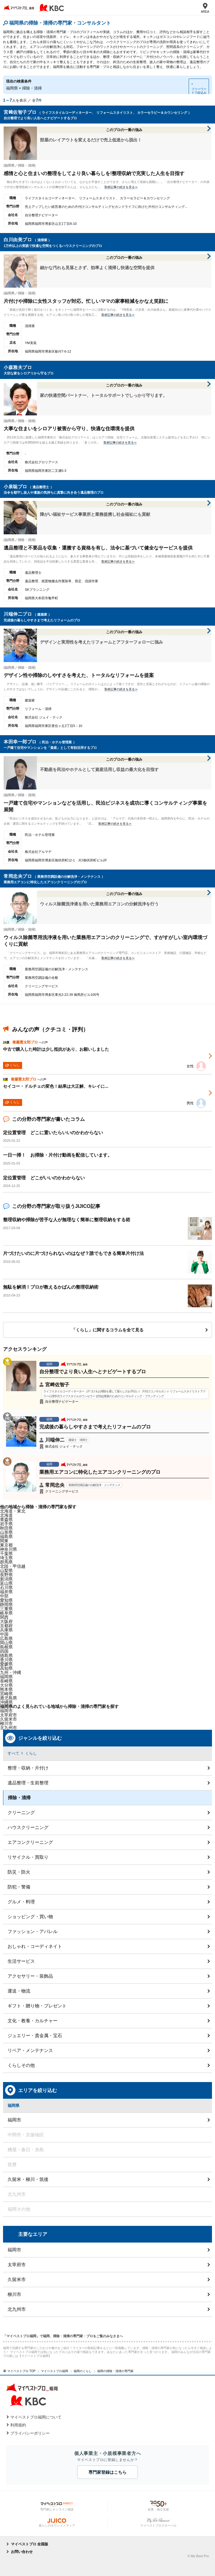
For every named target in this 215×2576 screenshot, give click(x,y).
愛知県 (6, 1600)
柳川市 (14, 2294)
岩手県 (6, 1523)
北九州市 (17, 2309)
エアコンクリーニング (30, 1842)
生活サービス (21, 1961)
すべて (13, 1753)
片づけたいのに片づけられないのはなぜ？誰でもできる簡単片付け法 (73, 1253)
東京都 (6, 1545)
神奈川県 (8, 1549)
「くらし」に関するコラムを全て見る (107, 1329)
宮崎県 (6, 1693)
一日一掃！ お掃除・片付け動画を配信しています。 (57, 1155)
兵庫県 (6, 1630)
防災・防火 (19, 1872)
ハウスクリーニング (28, 1827)
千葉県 (6, 1553)
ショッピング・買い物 (30, 1916)
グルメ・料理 (21, 1901)
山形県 (6, 1532)
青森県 (6, 1519)
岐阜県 (6, 1613)
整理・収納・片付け (28, 1767)
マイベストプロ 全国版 (29, 2544)
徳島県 (6, 1655)
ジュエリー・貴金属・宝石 (35, 2035)
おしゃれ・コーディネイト (35, 1946)
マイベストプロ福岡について (35, 2417)
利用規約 (18, 2425)
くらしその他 (21, 2065)
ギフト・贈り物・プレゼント (37, 2005)
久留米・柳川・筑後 (28, 2179)
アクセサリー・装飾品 (30, 1976)
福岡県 (6, 1676)
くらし (31, 1753)
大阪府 (6, 1621)
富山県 (6, 1583)
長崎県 (6, 1680)
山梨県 (6, 1570)
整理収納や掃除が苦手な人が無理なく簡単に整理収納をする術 (66, 1219)
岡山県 (6, 1642)
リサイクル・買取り (28, 1857)
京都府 (6, 1625)
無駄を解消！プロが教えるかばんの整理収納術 (50, 1287)
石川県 (6, 1587)
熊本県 (6, 1689)
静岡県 (6, 1604)
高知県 (6, 1668)
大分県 (6, 1685)
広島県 (6, 1638)
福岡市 (6, 1710)
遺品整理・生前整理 (28, 1782)
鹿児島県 (8, 1697)
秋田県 (6, 1528)
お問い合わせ (22, 2552)
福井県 (6, 1591)
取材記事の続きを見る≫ (121, 187)
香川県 (6, 1659)
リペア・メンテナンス (30, 2050)
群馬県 (6, 1562)
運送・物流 (19, 1990)
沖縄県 (6, 1702)
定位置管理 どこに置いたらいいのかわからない (53, 1132)
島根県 (6, 1647)
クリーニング (21, 1812)
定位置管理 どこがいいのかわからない (44, 1177)
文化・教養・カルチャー (33, 2020)
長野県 (6, 1574)
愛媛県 (6, 1664)
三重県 (6, 1608)
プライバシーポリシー (30, 2433)
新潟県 (6, 1579)
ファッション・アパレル (33, 1931)
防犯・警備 (19, 1886)
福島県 (6, 1536)
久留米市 (17, 2279)
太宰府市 (17, 2264)
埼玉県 (6, 1557)
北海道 (6, 1515)
